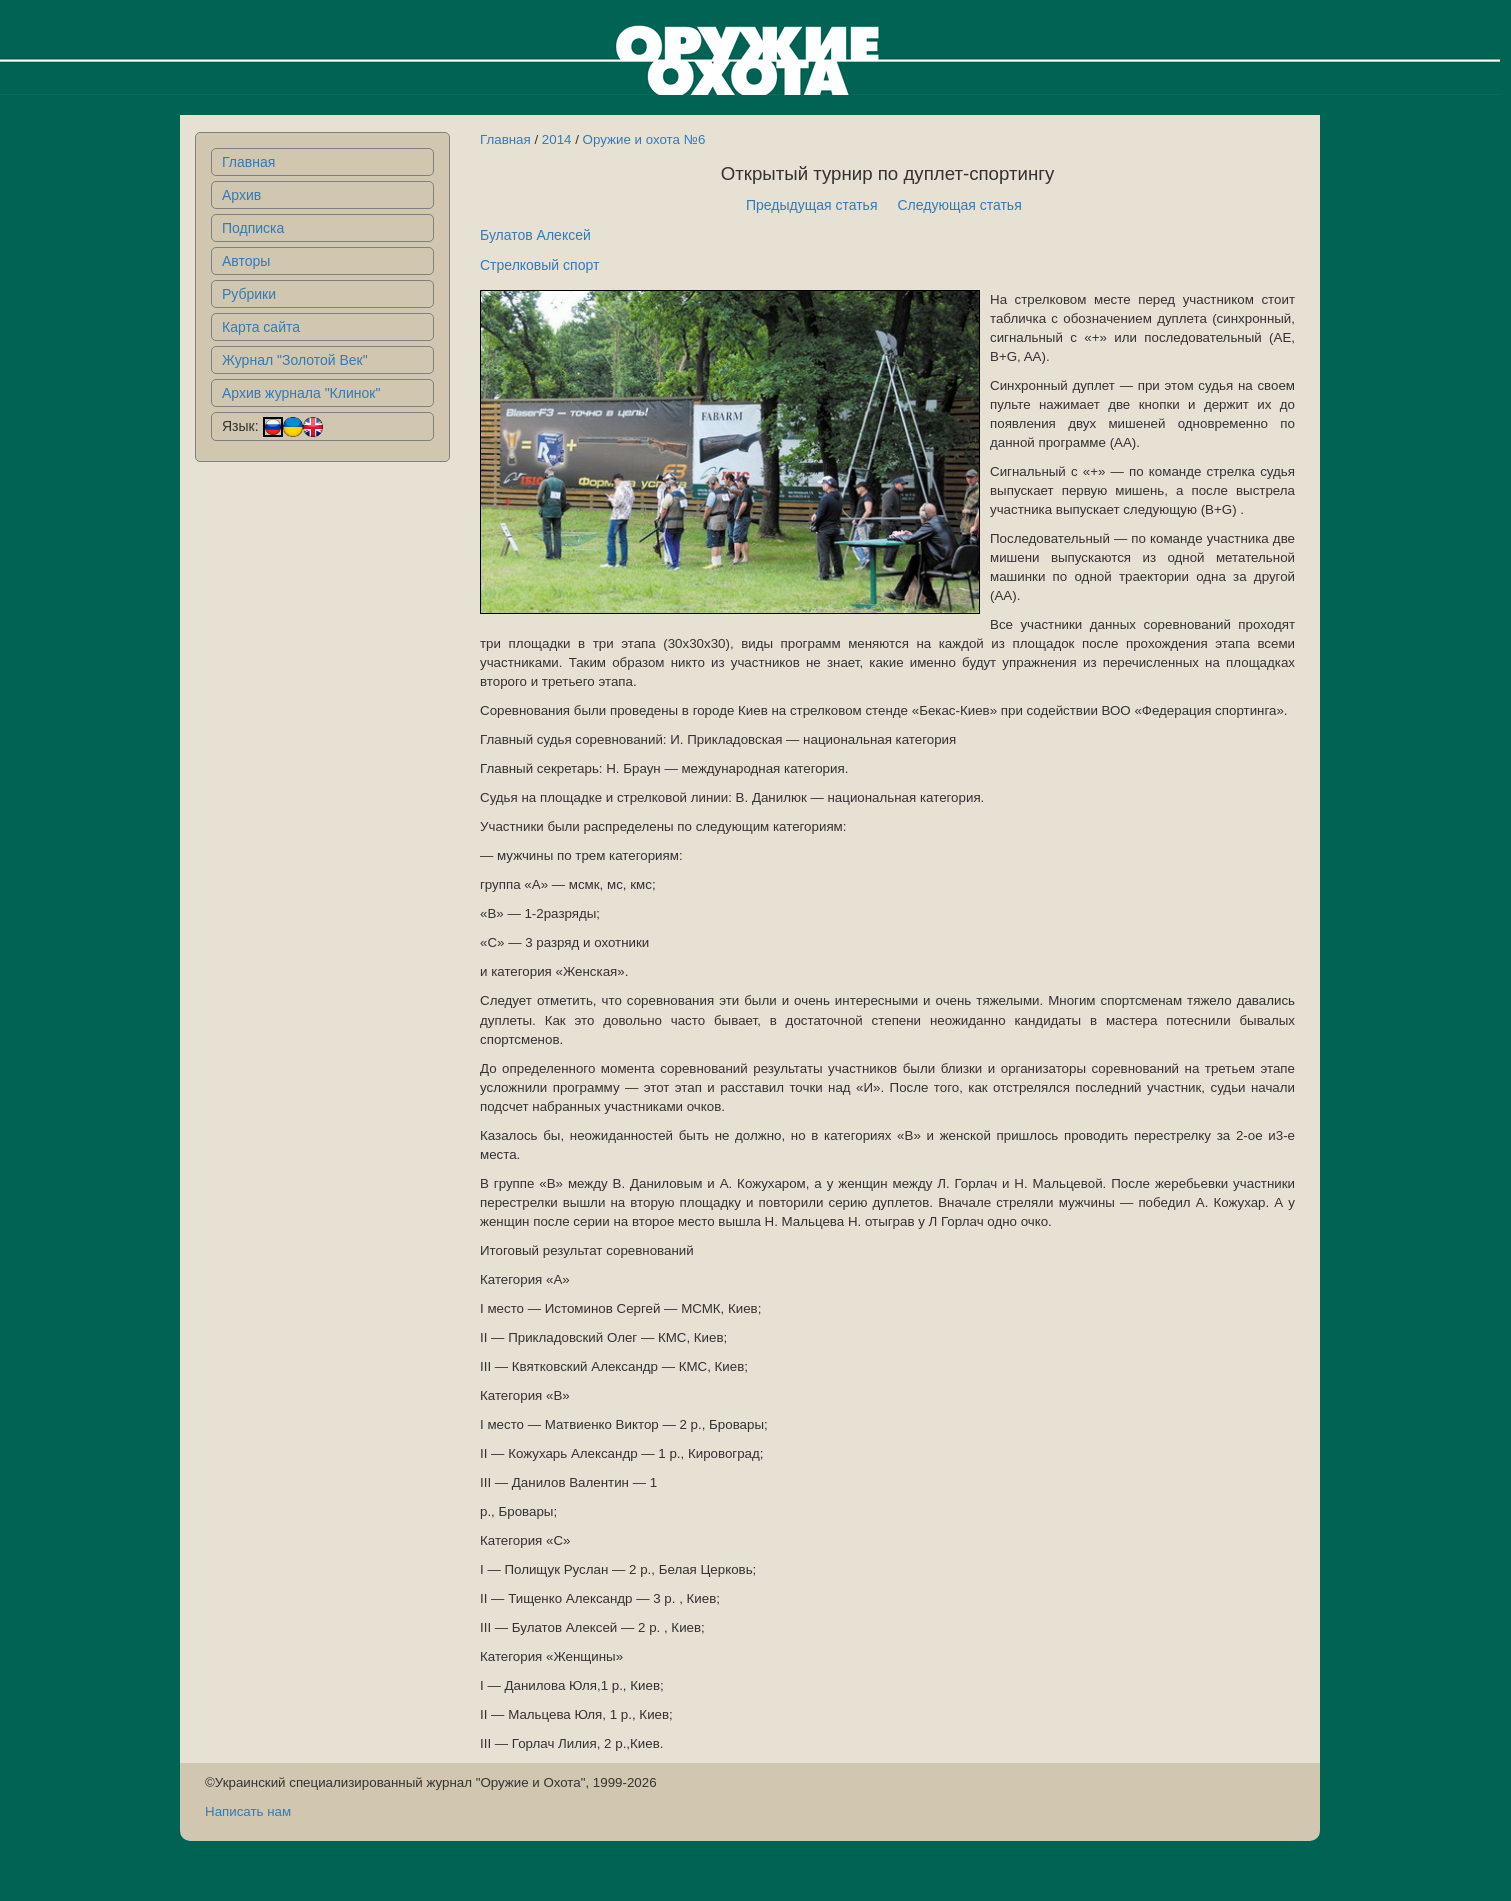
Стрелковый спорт (539, 265)
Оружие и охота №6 (644, 139)
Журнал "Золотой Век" (295, 360)
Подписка (253, 228)
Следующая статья (960, 205)
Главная (248, 162)
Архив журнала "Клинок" (301, 393)
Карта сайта (261, 327)
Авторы (246, 261)
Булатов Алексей (535, 235)
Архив (241, 195)
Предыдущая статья (812, 205)
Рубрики (249, 294)
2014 (557, 139)
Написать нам (248, 1811)
